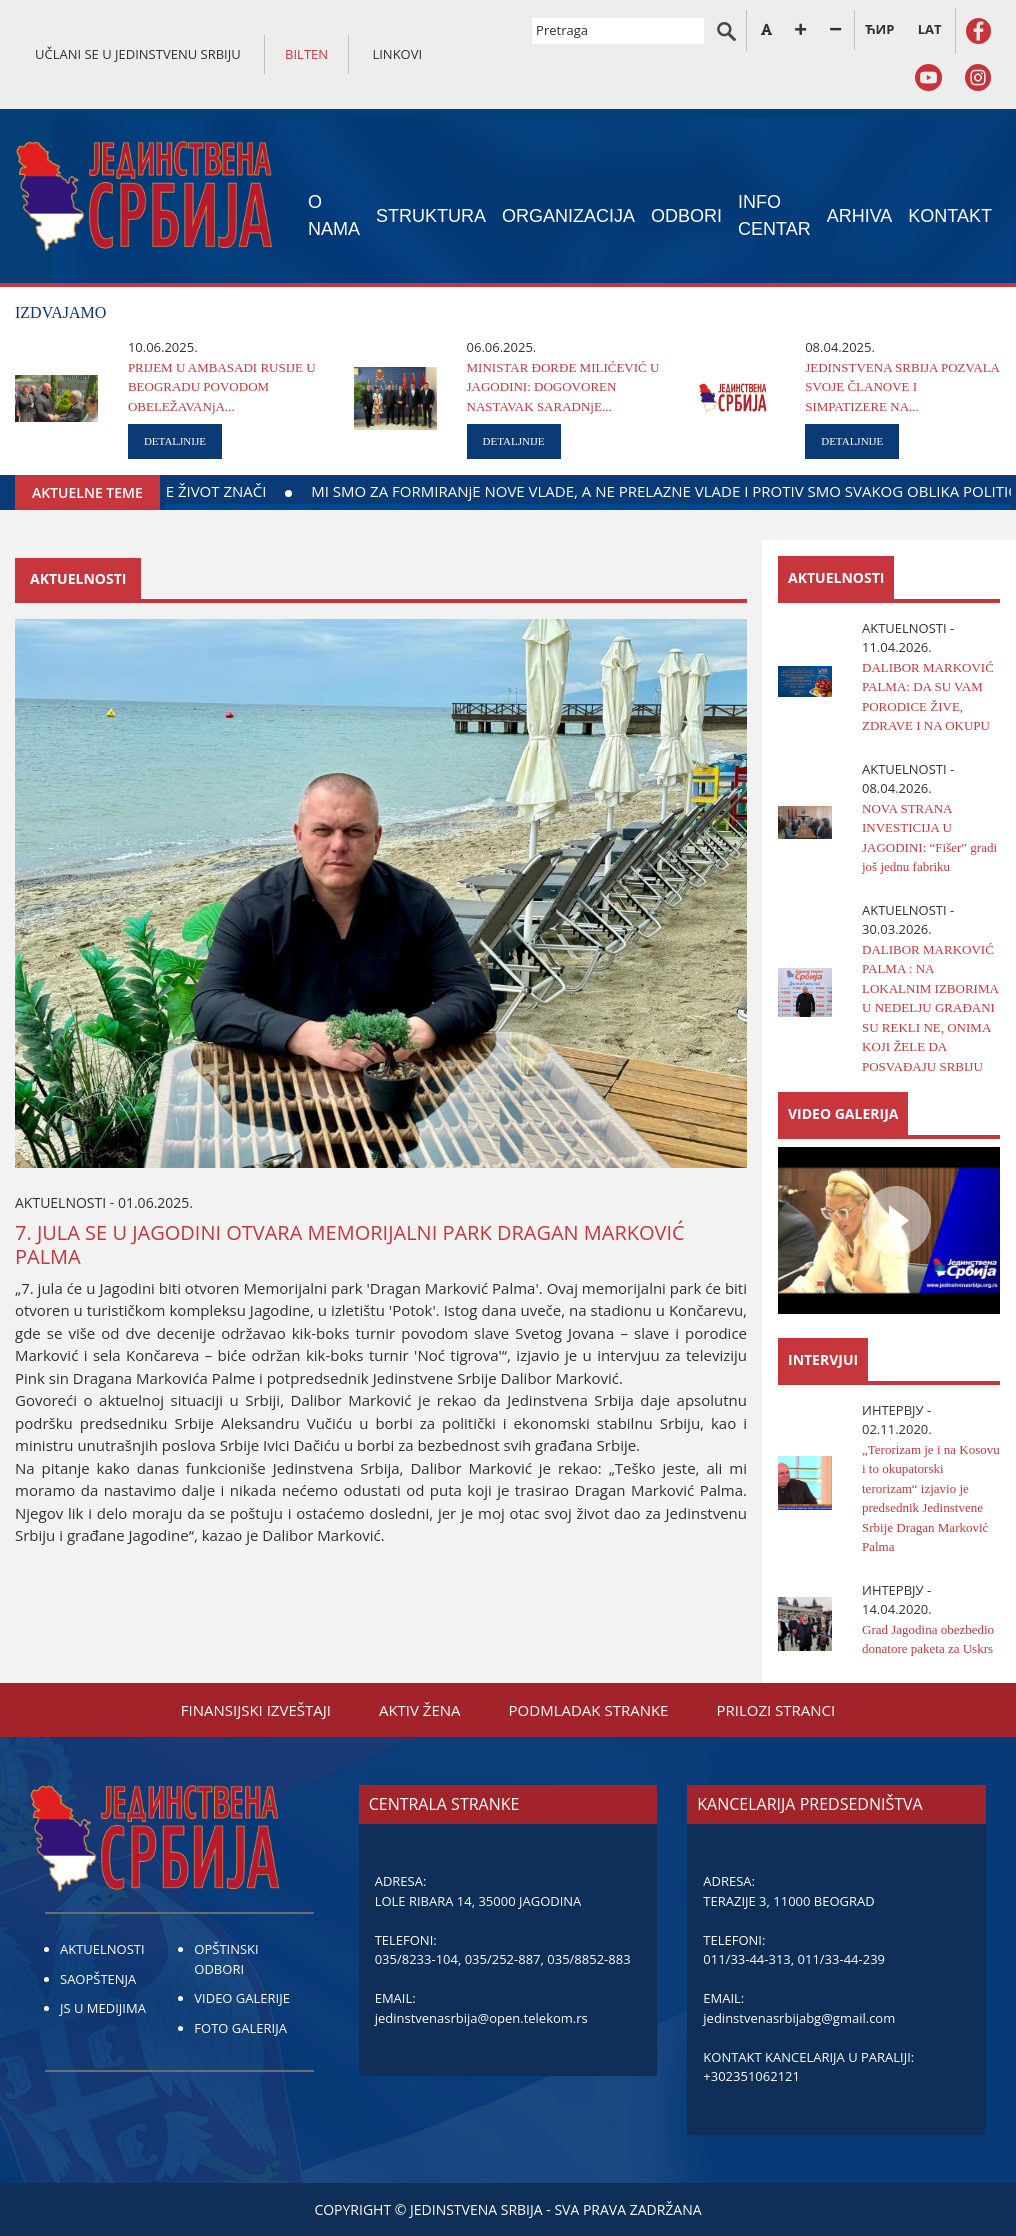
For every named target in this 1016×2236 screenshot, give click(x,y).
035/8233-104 (416, 1959)
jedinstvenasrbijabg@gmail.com (799, 2018)
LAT (930, 29)
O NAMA (334, 215)
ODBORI (686, 216)
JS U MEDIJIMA (103, 2008)
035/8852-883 (588, 1959)
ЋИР (879, 29)
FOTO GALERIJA (240, 2028)
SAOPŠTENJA (98, 1979)
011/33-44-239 (841, 1959)
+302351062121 (751, 2076)
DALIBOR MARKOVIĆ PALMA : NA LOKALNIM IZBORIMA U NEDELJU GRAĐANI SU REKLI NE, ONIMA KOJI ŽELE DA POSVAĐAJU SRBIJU (930, 1008)
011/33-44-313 (746, 1959)
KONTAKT (950, 216)
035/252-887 (503, 1959)
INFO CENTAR (774, 215)
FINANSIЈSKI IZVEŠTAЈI (256, 1710)
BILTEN (306, 54)
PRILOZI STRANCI (775, 1710)
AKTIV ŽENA (420, 1710)
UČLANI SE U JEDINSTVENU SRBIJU (138, 54)
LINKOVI (397, 54)
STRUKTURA (431, 216)
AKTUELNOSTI (102, 1949)
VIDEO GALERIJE (242, 1998)
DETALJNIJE (175, 441)
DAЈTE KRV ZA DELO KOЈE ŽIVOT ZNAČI (282, 491)
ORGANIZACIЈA (568, 216)
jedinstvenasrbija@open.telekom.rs (481, 2018)
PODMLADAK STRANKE (589, 1710)
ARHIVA (860, 216)
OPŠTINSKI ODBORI (226, 1959)
